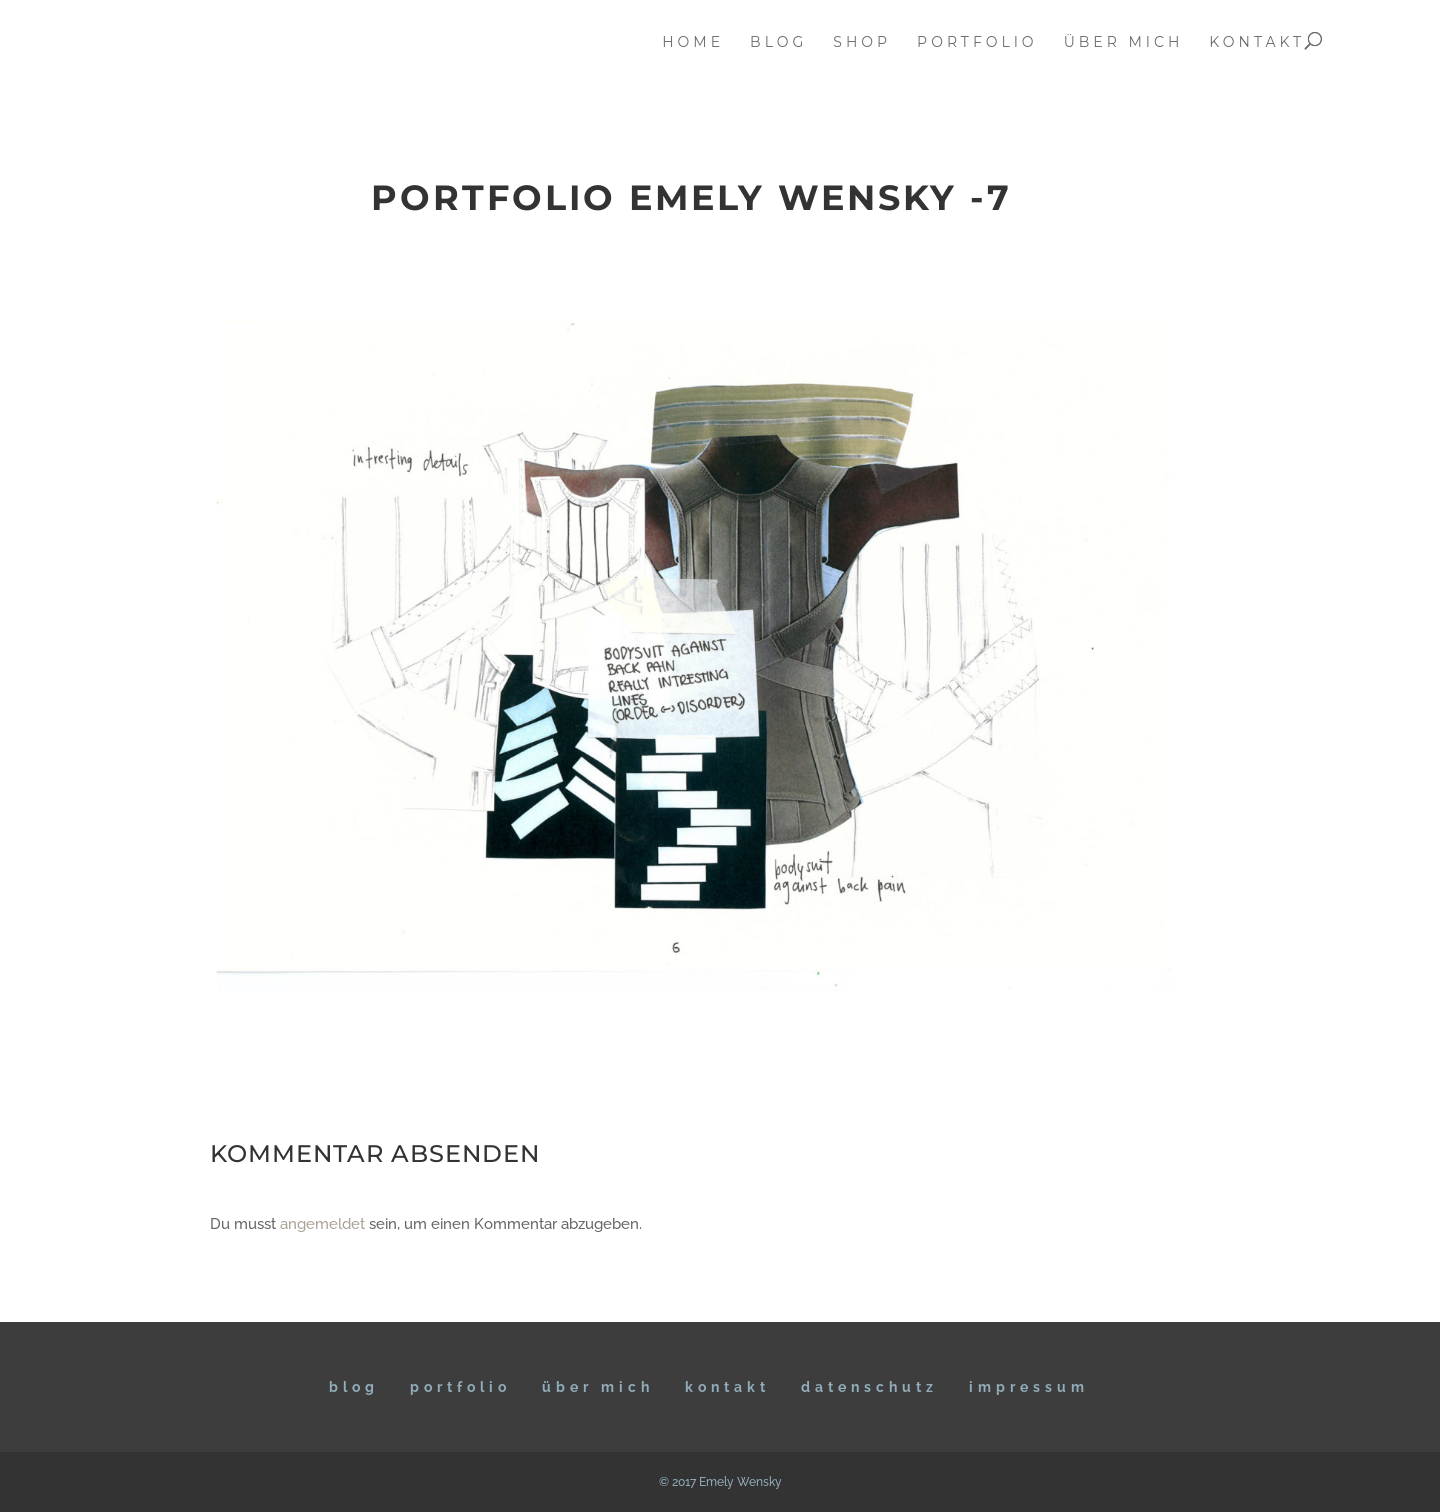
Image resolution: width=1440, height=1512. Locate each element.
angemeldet (322, 1224)
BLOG (354, 1387)
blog (778, 43)
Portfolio (460, 1387)
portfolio (977, 43)
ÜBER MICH (598, 1387)
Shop (862, 43)
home (693, 43)
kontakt (1257, 43)
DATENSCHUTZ (869, 1387)
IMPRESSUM (1029, 1387)
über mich (1124, 43)
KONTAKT (727, 1387)
